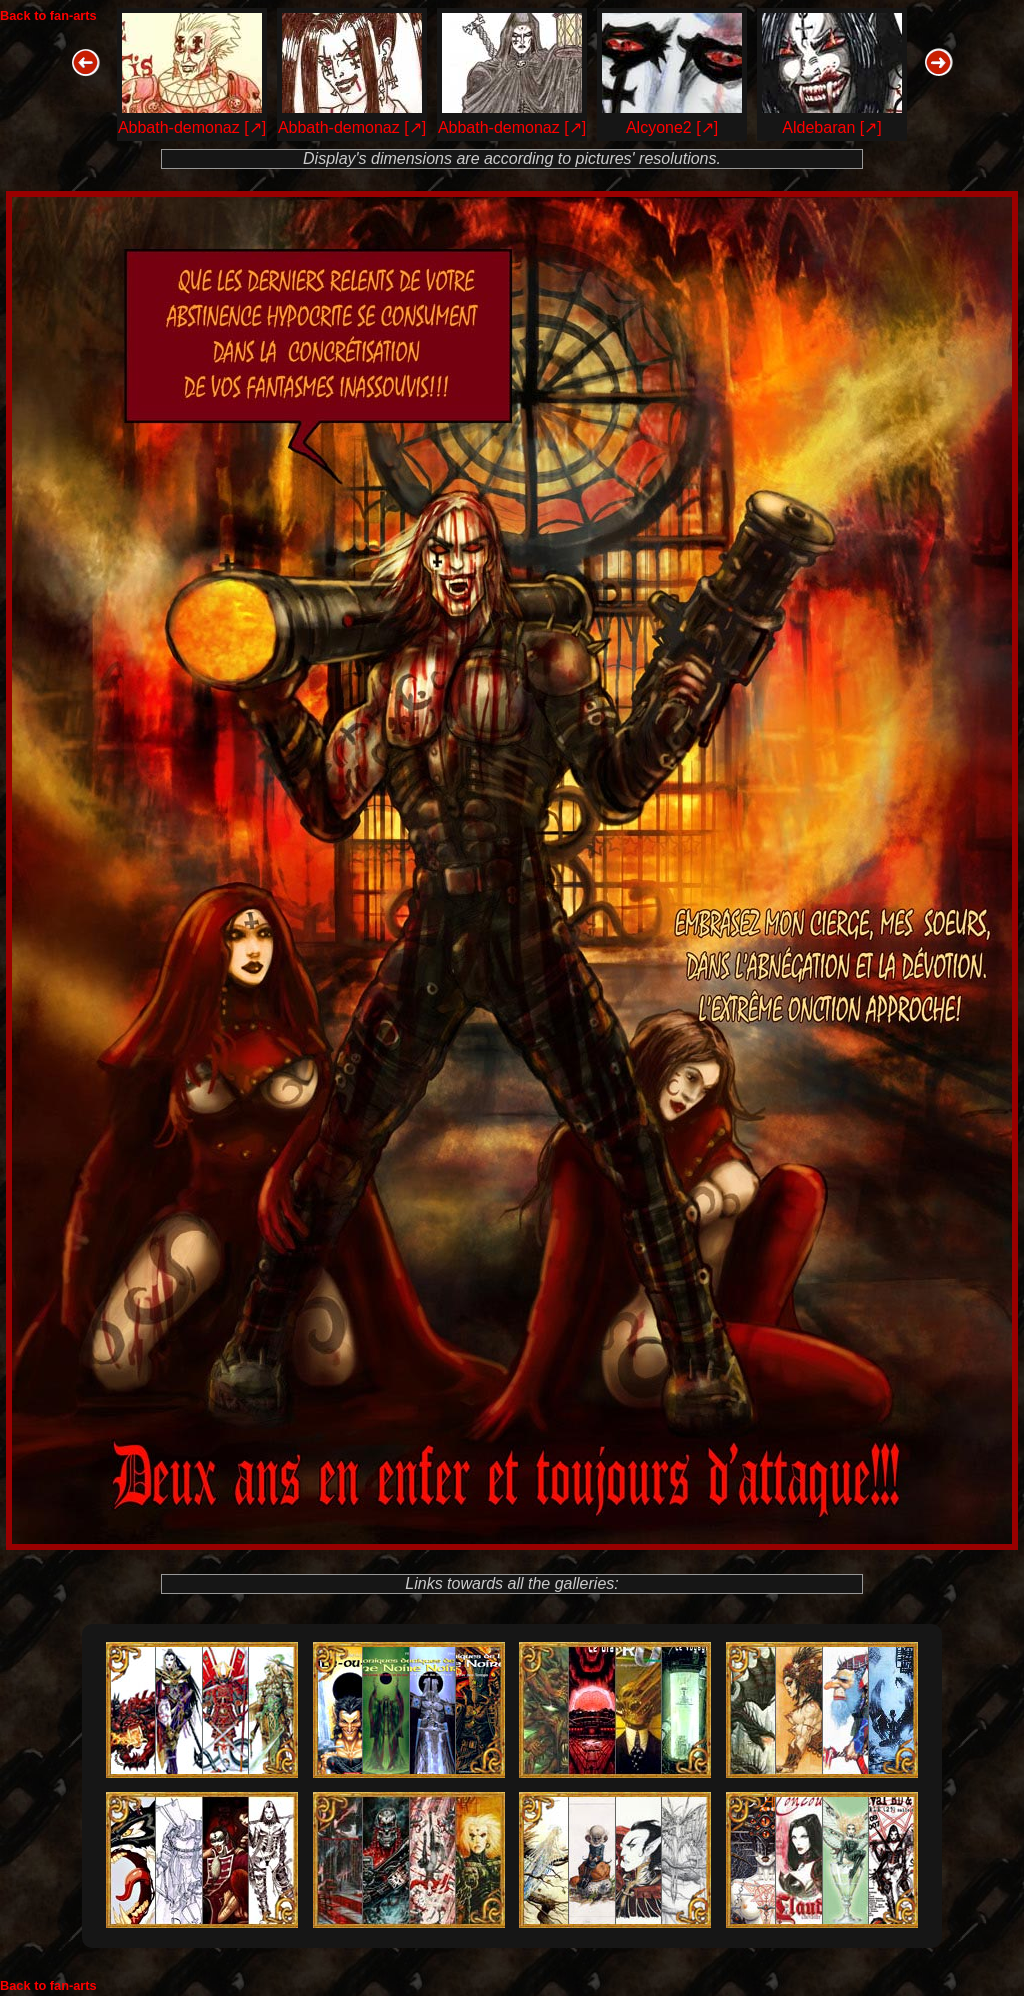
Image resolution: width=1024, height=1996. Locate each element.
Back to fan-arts (48, 15)
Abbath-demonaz (179, 127)
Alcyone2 (659, 127)
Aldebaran (818, 127)
